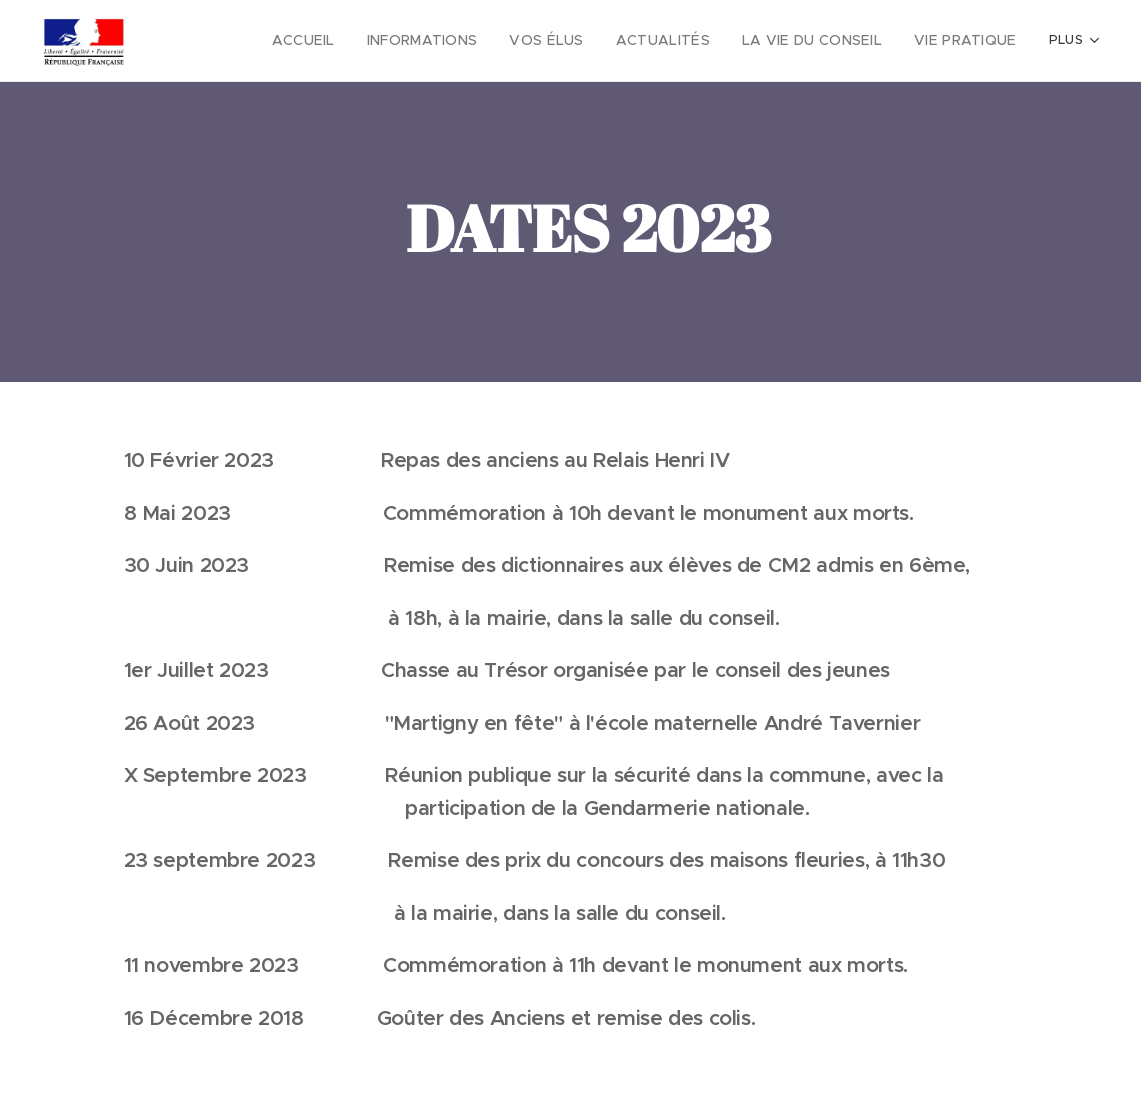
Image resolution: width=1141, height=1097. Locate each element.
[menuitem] (351, 41)
